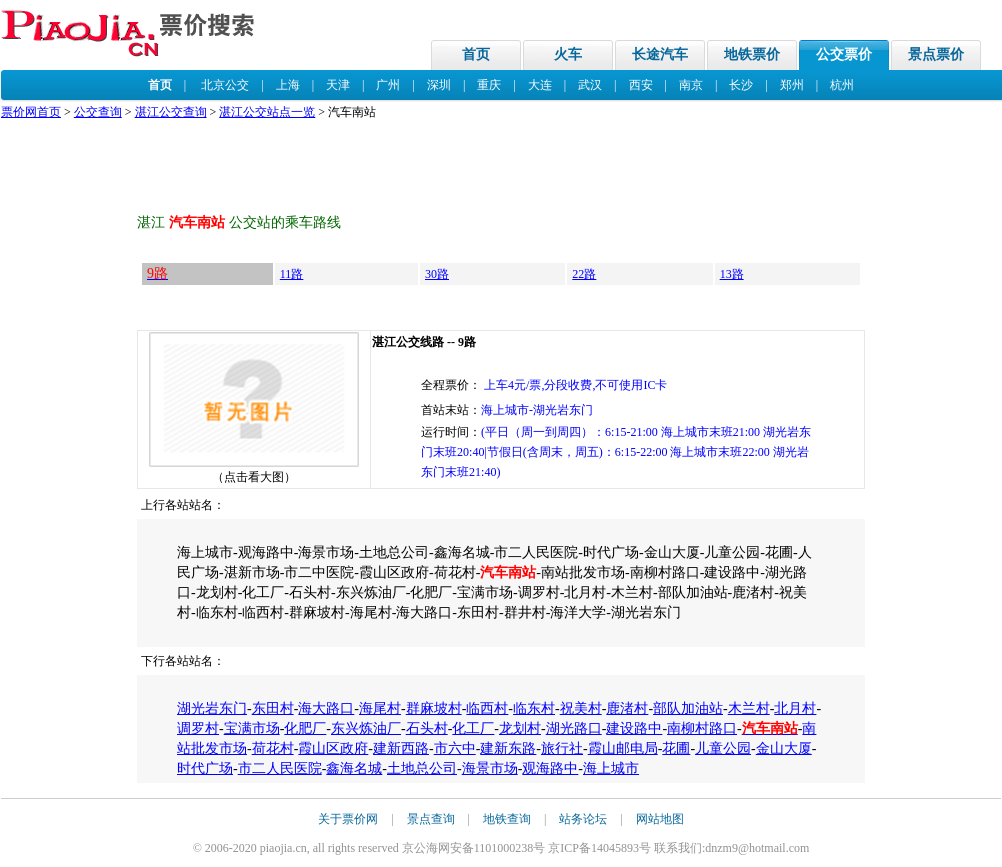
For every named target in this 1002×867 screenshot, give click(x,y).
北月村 (795, 708)
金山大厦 (784, 748)
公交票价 (844, 54)
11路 (292, 274)
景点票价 (936, 54)
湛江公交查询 (171, 112)
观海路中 (550, 768)
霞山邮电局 (623, 748)
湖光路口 (574, 728)
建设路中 (634, 728)
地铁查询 (507, 819)
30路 (437, 274)
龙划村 (520, 728)
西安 (641, 85)
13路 (732, 274)
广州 (388, 85)
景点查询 (431, 819)
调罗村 (198, 728)
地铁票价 (752, 54)
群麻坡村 (434, 708)
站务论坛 (583, 819)
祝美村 (581, 708)
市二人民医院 (280, 768)
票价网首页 (31, 112)
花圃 (676, 748)
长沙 (741, 85)
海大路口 (326, 708)
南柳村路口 (702, 728)
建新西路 (401, 748)
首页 (476, 54)
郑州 (792, 85)
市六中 (455, 748)
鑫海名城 (354, 768)
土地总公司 (422, 768)
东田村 (273, 708)
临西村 (487, 708)
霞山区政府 (333, 748)
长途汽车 (660, 54)
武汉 (590, 85)
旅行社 (562, 748)
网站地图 (660, 819)
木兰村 (749, 708)
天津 (338, 85)
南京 (691, 85)
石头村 (427, 728)
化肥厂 (305, 728)
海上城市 (611, 768)
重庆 (489, 85)
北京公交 (225, 85)
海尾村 (380, 708)
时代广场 (205, 768)
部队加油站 (688, 708)
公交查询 (98, 112)
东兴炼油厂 (366, 728)
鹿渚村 (627, 708)
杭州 (842, 85)
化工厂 (473, 728)
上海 (288, 85)
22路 (584, 274)
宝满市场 (252, 728)
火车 (568, 54)
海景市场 (490, 768)
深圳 (439, 85)
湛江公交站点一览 (267, 112)
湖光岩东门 (212, 708)
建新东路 (508, 748)
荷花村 (273, 748)
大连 (540, 85)
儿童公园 (723, 748)
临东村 (534, 708)
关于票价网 (348, 819)
